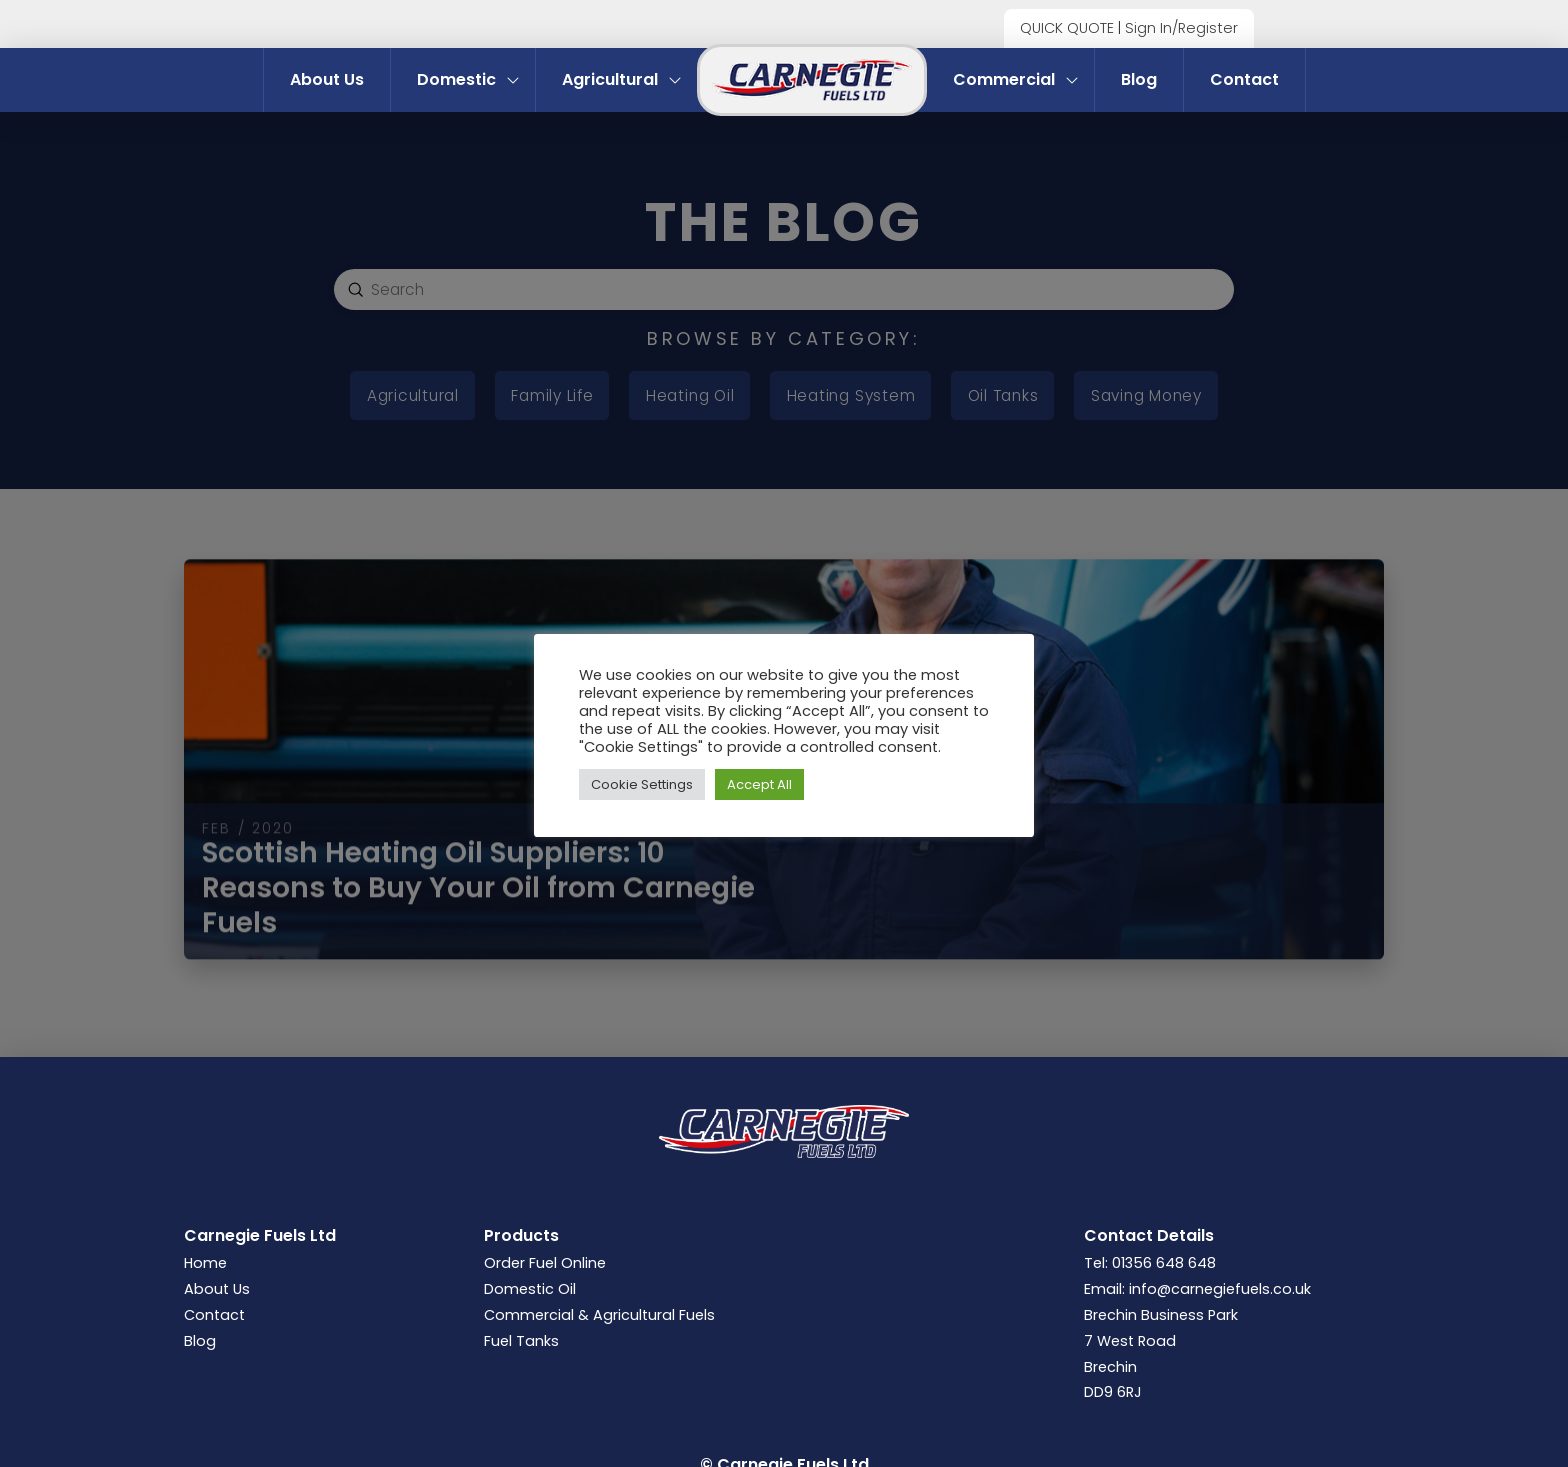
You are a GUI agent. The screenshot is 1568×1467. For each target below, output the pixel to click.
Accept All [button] (759, 784)
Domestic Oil (530, 1289)
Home (205, 1263)
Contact (214, 1315)
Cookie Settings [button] (642, 784)
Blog (200, 1341)
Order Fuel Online (545, 1263)
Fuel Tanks (521, 1341)
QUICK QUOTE (1067, 28)
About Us (217, 1289)
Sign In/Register (1181, 28)
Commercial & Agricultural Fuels (599, 1315)
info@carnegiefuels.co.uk (1220, 1289)
